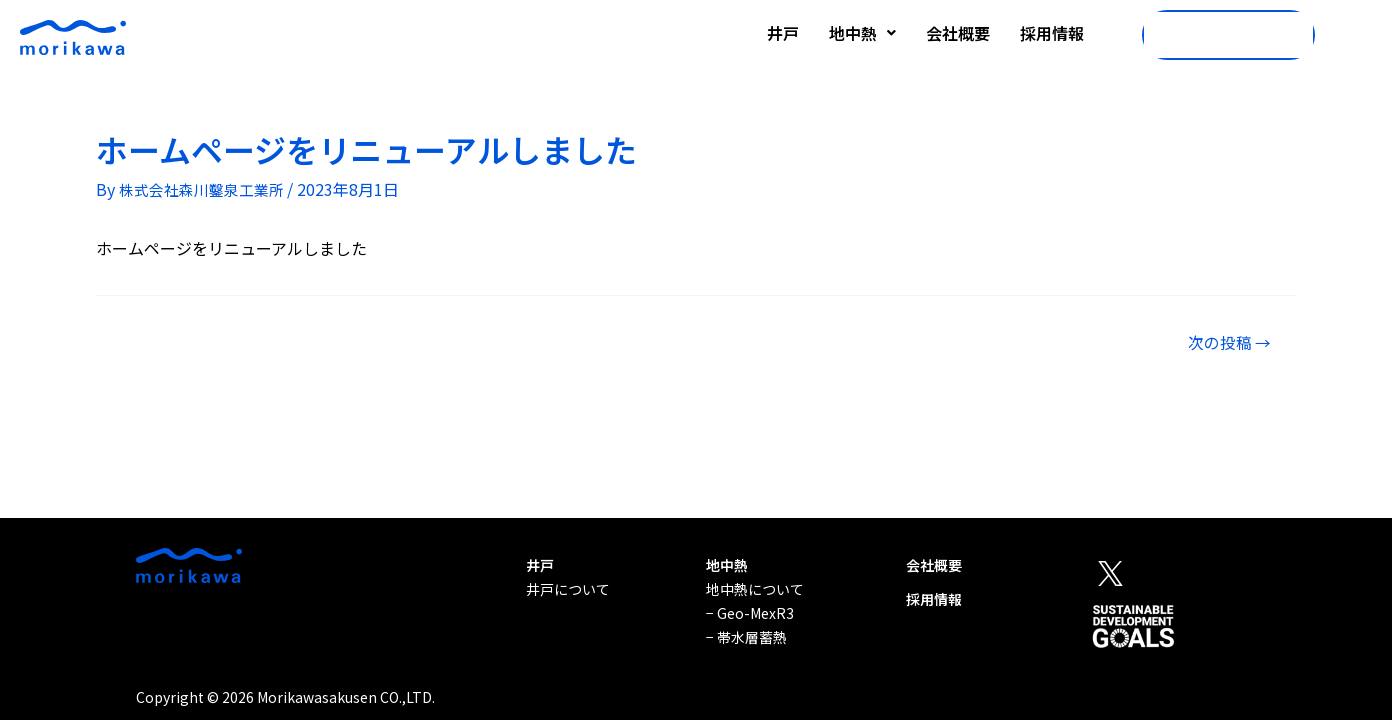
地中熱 (862, 33)
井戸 (783, 33)
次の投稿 (1223, 345)
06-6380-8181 (1220, 35)
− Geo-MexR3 (750, 613)
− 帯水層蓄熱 (746, 637)
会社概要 (958, 33)
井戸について (568, 589)
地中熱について (755, 589)
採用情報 (1052, 33)
